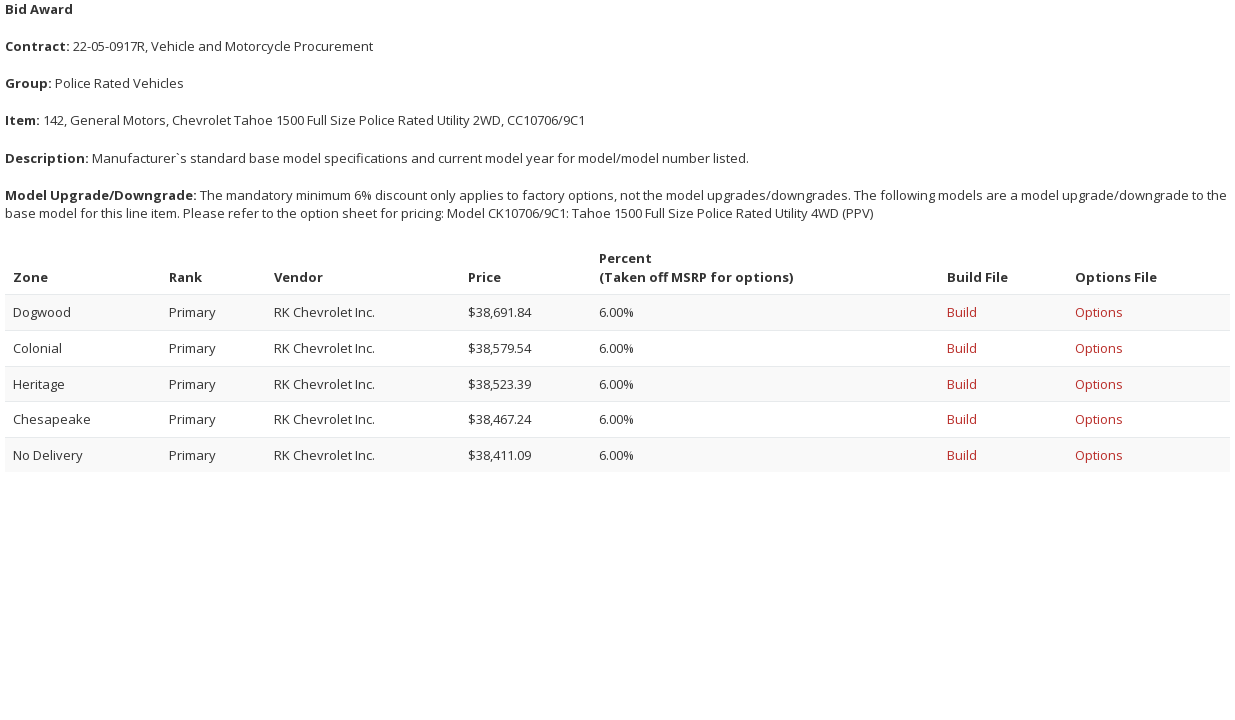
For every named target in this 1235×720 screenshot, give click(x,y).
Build (962, 312)
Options (1099, 312)
